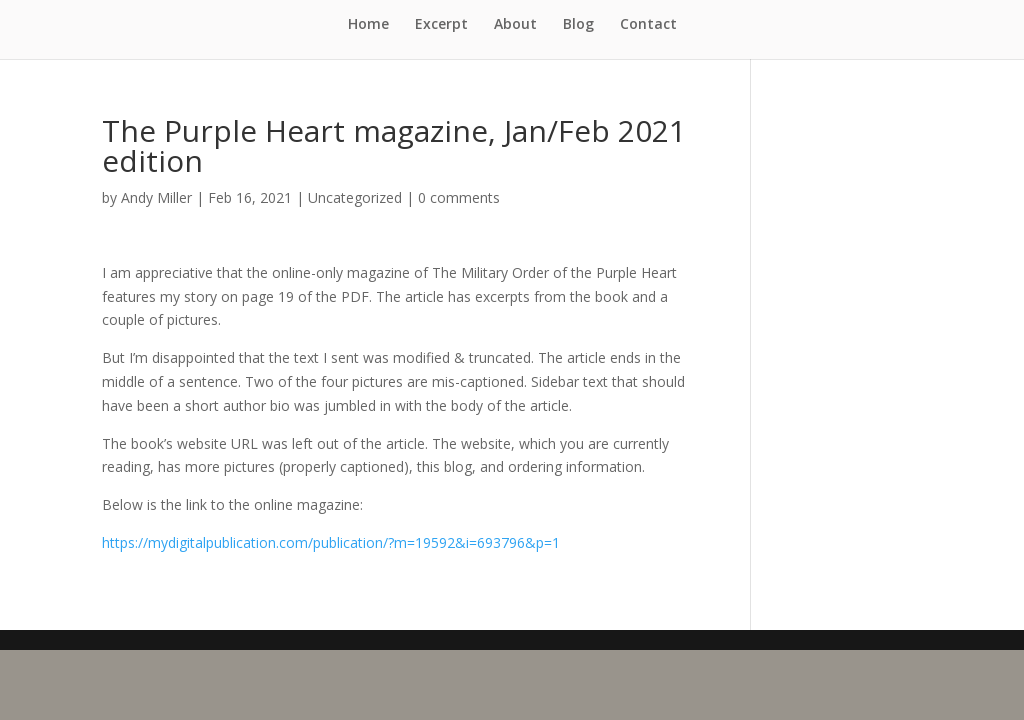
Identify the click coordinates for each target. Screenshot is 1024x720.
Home (368, 25)
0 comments (459, 197)
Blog (578, 25)
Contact (648, 25)
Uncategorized (355, 197)
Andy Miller (156, 197)
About (515, 25)
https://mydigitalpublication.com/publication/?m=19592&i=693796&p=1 (331, 542)
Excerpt (441, 25)
